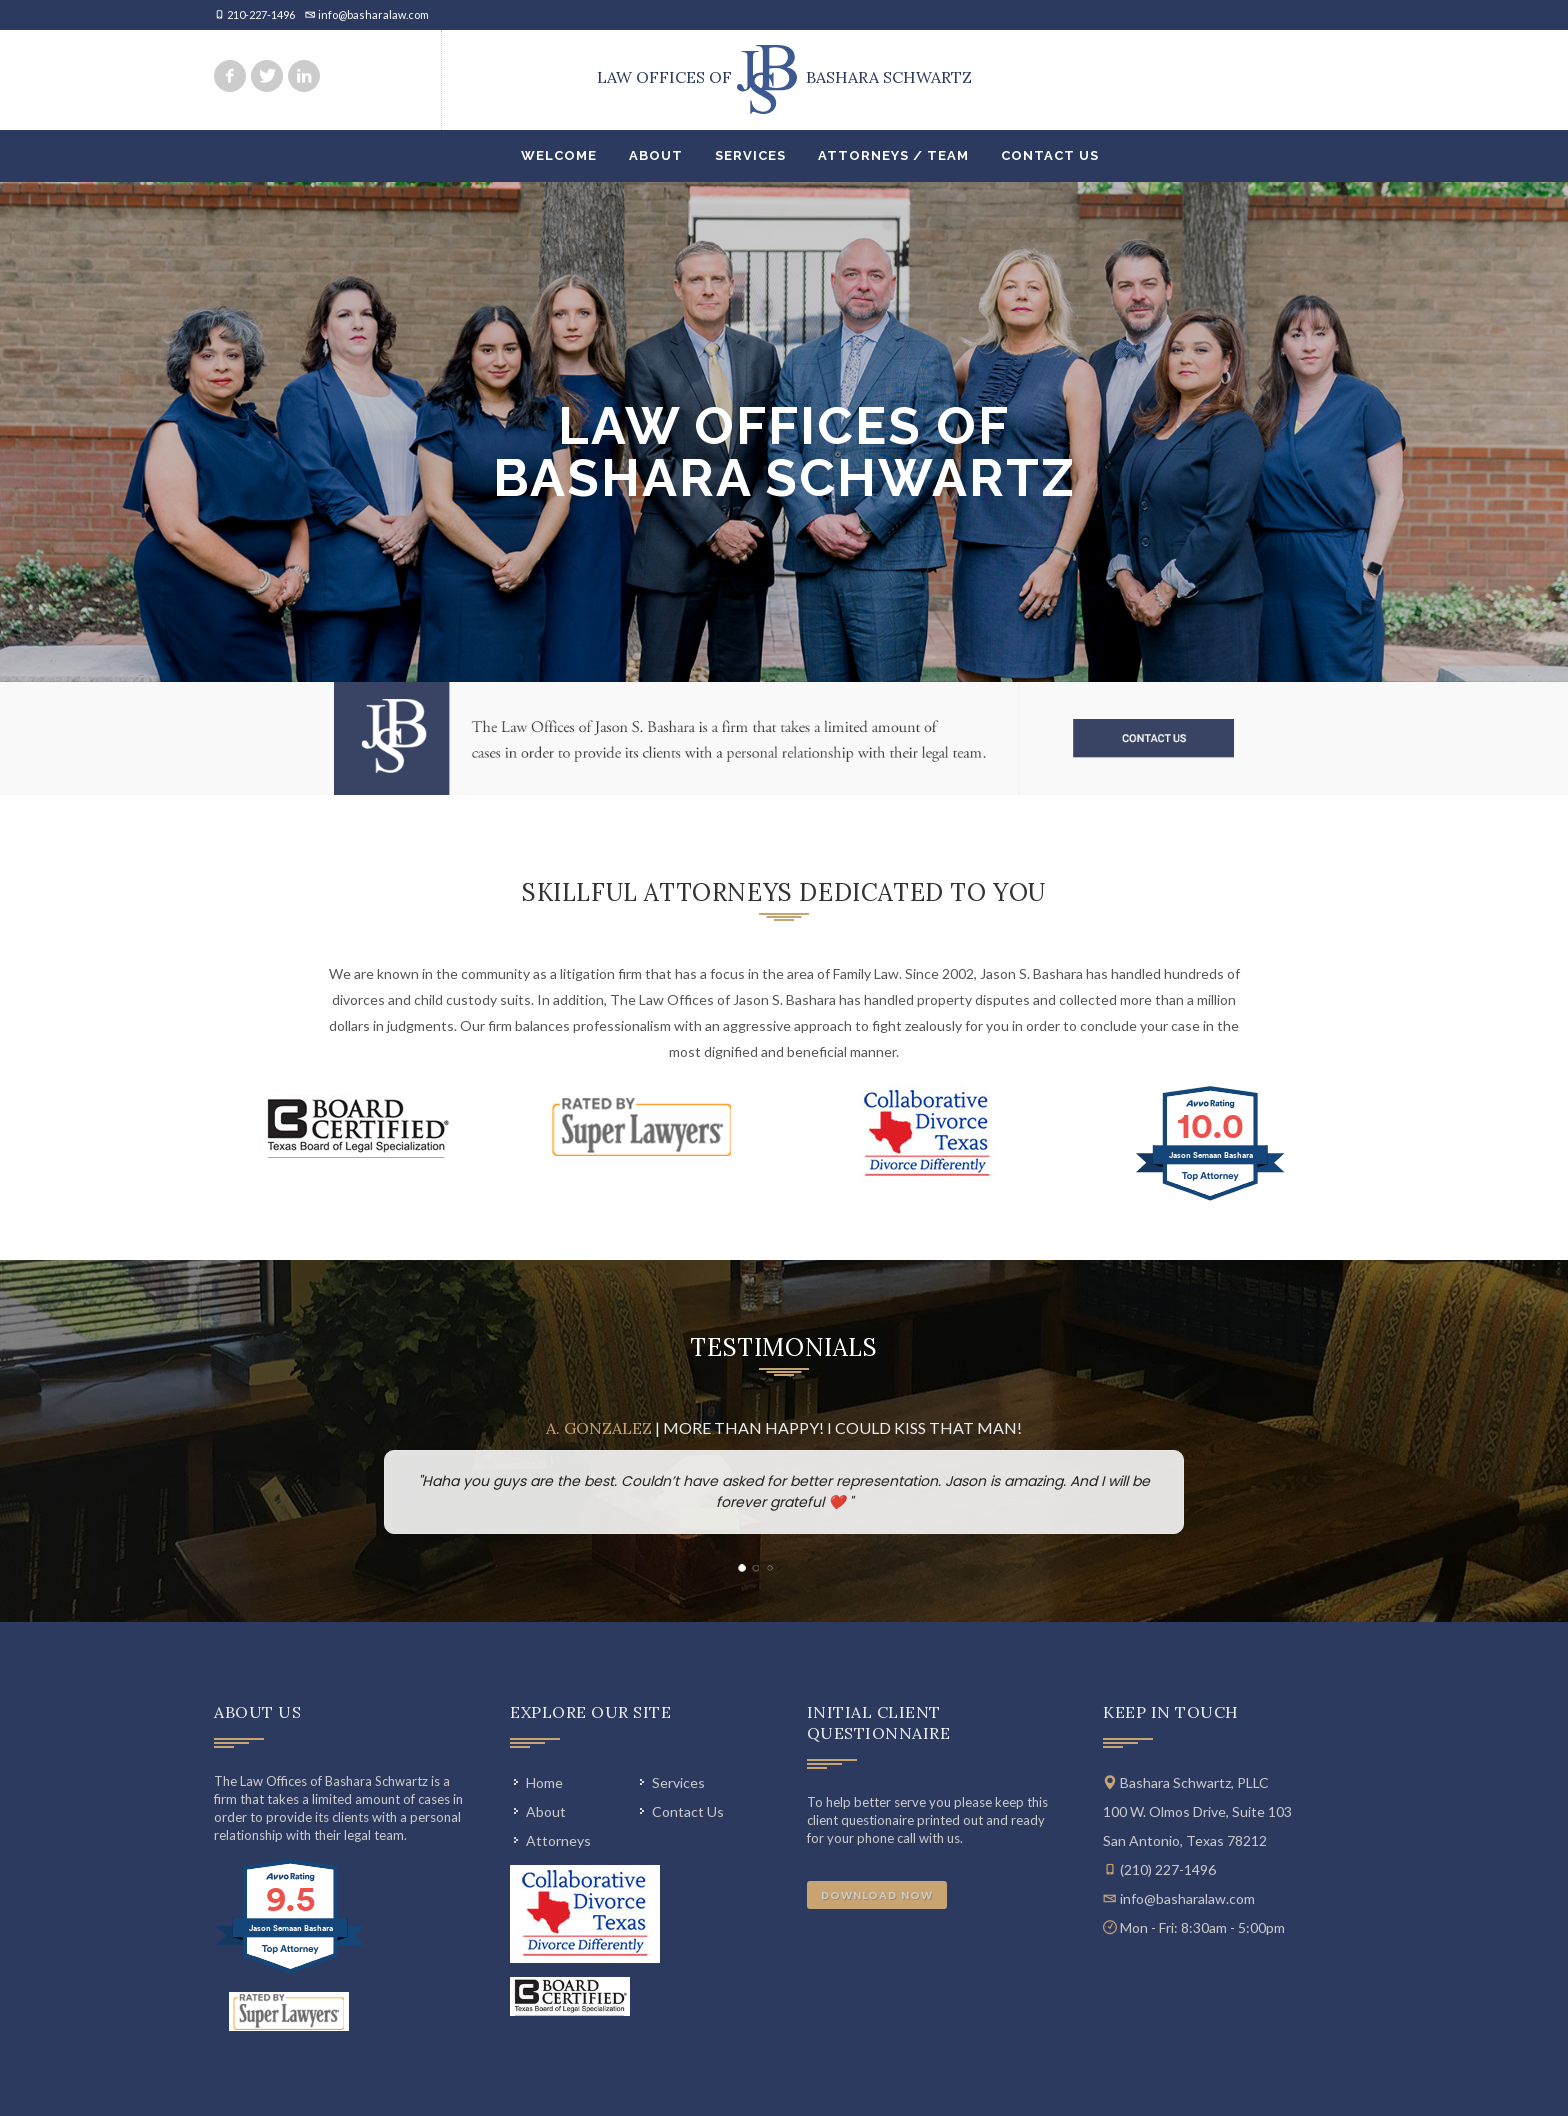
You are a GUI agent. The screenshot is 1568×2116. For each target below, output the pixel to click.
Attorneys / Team (893, 155)
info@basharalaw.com (373, 14)
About (656, 155)
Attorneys (558, 1840)
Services (750, 155)
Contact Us (1050, 155)
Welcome (559, 155)
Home (544, 1782)
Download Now (877, 1895)
